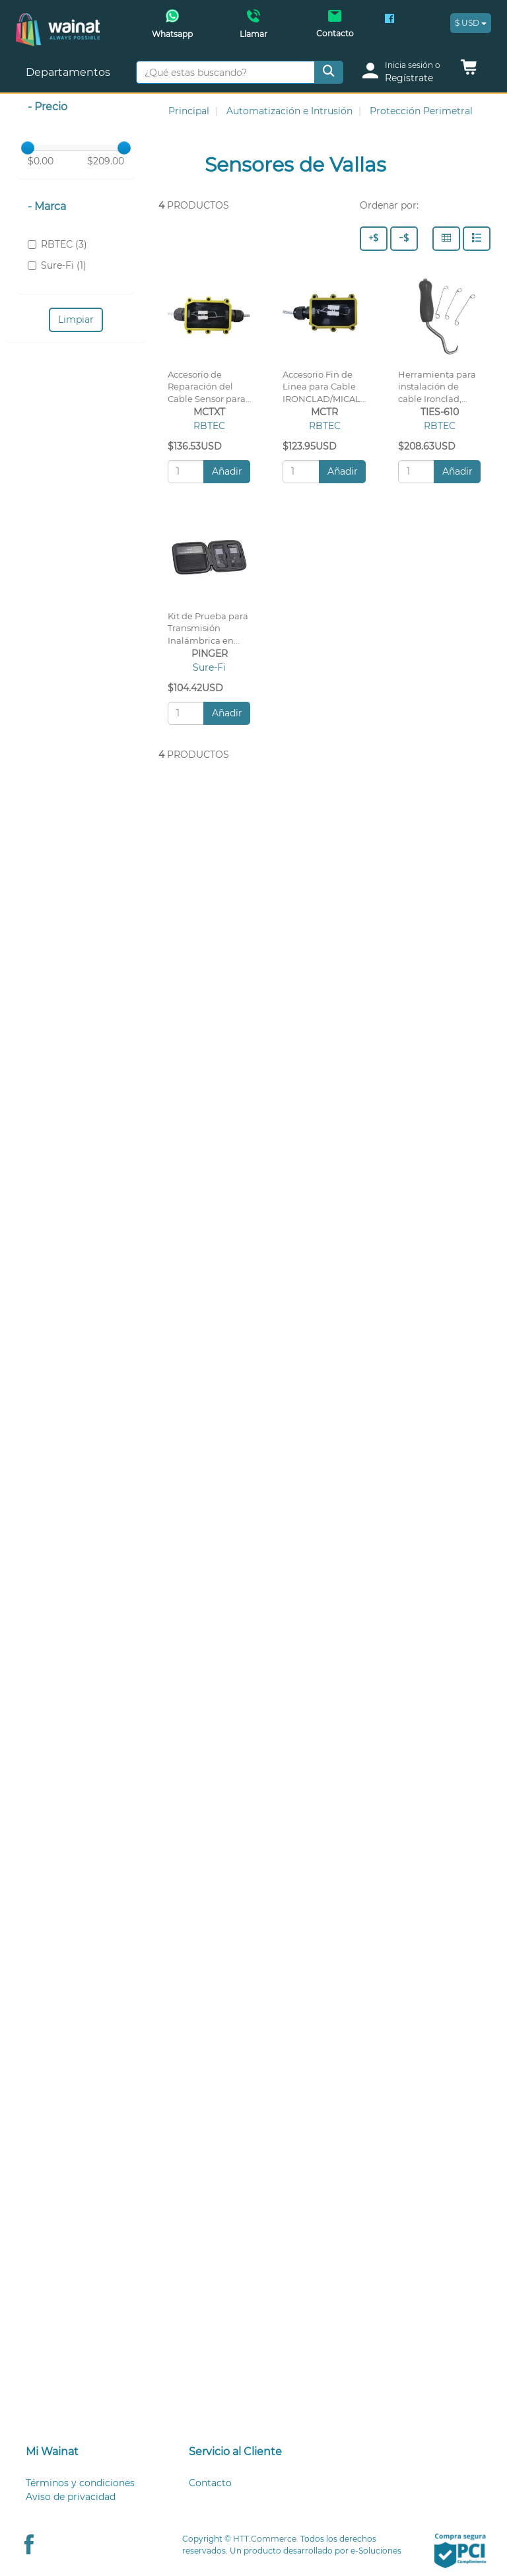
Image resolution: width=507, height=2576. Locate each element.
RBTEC (209, 426)
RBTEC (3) (57, 244)
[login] (405, 72)
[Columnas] (446, 238)
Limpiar (76, 319)
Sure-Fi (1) (57, 265)
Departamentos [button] (69, 72)
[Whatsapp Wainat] (172, 28)
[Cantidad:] (186, 471)
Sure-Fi (209, 667)
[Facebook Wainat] (389, 19)
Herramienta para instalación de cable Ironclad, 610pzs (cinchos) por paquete (437, 399)
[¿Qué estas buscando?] (225, 72)
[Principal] (57, 20)
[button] (469, 71)
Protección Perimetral (421, 111)
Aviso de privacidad (71, 2497)
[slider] (27, 147)
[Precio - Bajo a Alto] (404, 238)
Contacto (210, 2483)
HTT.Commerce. (265, 2539)
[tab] (91, 2452)
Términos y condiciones (80, 2483)
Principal (188, 111)
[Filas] (476, 238)
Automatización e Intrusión (289, 111)
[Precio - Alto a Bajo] (374, 238)
